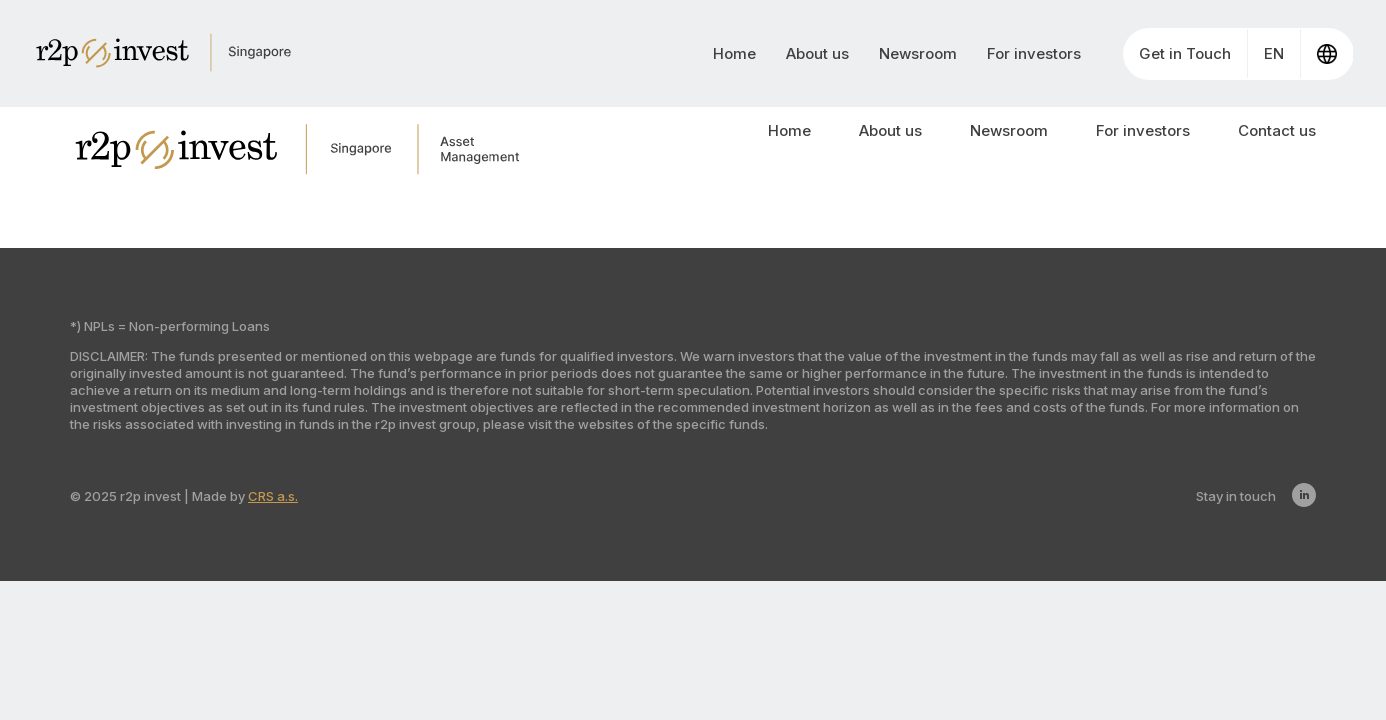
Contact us (1277, 130)
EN (1274, 53)
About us (817, 53)
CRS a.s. (273, 496)
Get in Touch (1185, 53)
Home (734, 53)
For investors (1034, 53)
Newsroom (918, 53)
